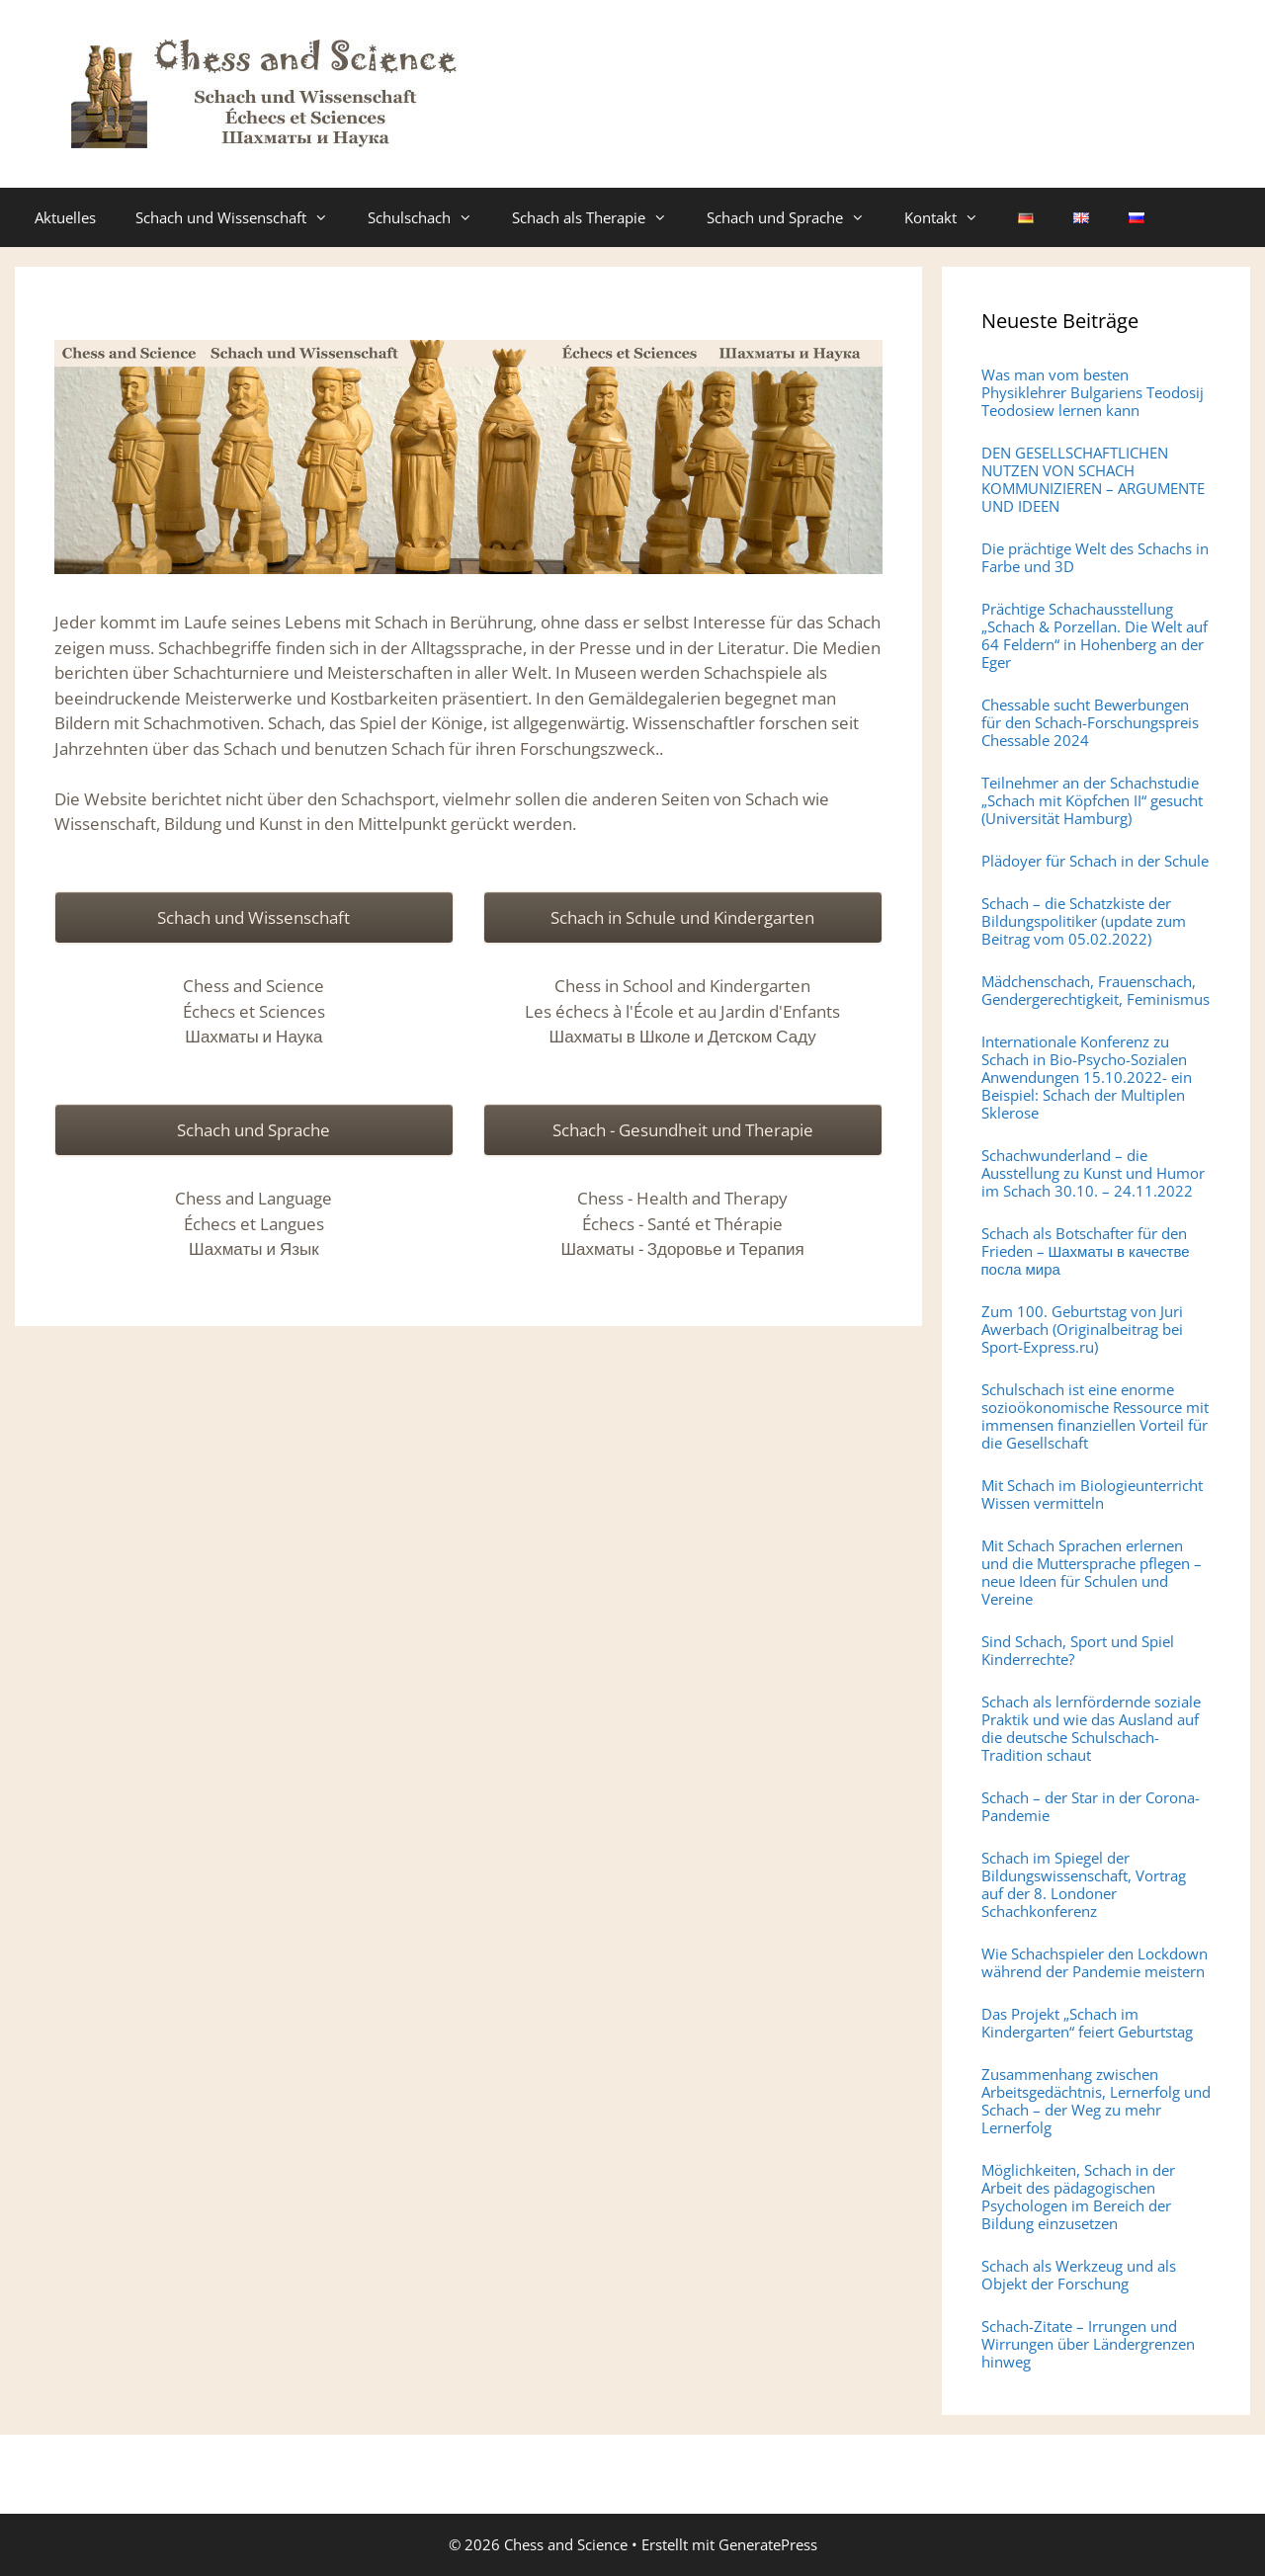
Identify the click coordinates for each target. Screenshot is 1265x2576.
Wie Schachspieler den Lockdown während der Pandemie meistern (1094, 1962)
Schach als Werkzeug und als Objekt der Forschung (1078, 2274)
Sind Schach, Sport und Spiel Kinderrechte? (1077, 1650)
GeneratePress (767, 2544)
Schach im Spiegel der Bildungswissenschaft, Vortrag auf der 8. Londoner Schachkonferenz (1083, 1884)
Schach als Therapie (599, 217)
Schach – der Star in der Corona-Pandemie (1090, 1806)
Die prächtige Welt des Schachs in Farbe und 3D (1095, 557)
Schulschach (430, 217)
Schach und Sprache (796, 217)
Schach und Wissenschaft (241, 217)
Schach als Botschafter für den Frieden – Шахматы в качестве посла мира (1085, 1251)
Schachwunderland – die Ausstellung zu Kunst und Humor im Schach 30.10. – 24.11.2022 (1093, 1173)
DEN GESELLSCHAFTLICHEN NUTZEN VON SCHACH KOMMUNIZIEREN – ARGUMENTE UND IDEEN (1093, 479)
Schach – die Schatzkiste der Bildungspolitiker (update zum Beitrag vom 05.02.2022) (1083, 921)
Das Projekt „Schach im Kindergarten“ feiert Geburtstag (1087, 2022)
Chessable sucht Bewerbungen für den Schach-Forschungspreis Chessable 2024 (1090, 722)
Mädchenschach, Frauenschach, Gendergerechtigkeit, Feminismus (1095, 990)
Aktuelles (65, 217)
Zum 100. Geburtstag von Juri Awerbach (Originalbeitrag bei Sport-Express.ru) (1082, 1329)
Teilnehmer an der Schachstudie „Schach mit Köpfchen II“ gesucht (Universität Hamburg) (1092, 800)
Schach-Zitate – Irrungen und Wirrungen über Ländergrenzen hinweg (1088, 2343)
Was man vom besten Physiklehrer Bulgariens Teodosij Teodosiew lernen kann (1092, 392)
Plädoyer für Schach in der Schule (1095, 861)
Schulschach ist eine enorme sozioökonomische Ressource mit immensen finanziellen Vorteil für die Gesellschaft (1095, 1416)
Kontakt (951, 217)
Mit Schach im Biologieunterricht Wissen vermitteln (1092, 1494)
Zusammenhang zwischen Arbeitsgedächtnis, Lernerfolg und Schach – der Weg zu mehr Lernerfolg (1096, 2100)
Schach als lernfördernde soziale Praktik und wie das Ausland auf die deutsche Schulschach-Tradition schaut (1091, 1728)
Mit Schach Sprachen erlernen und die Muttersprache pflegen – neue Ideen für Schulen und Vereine (1091, 1572)
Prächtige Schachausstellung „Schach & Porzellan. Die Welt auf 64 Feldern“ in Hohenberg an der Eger (1094, 635)
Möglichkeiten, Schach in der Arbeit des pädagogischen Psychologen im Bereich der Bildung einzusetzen (1078, 2196)
